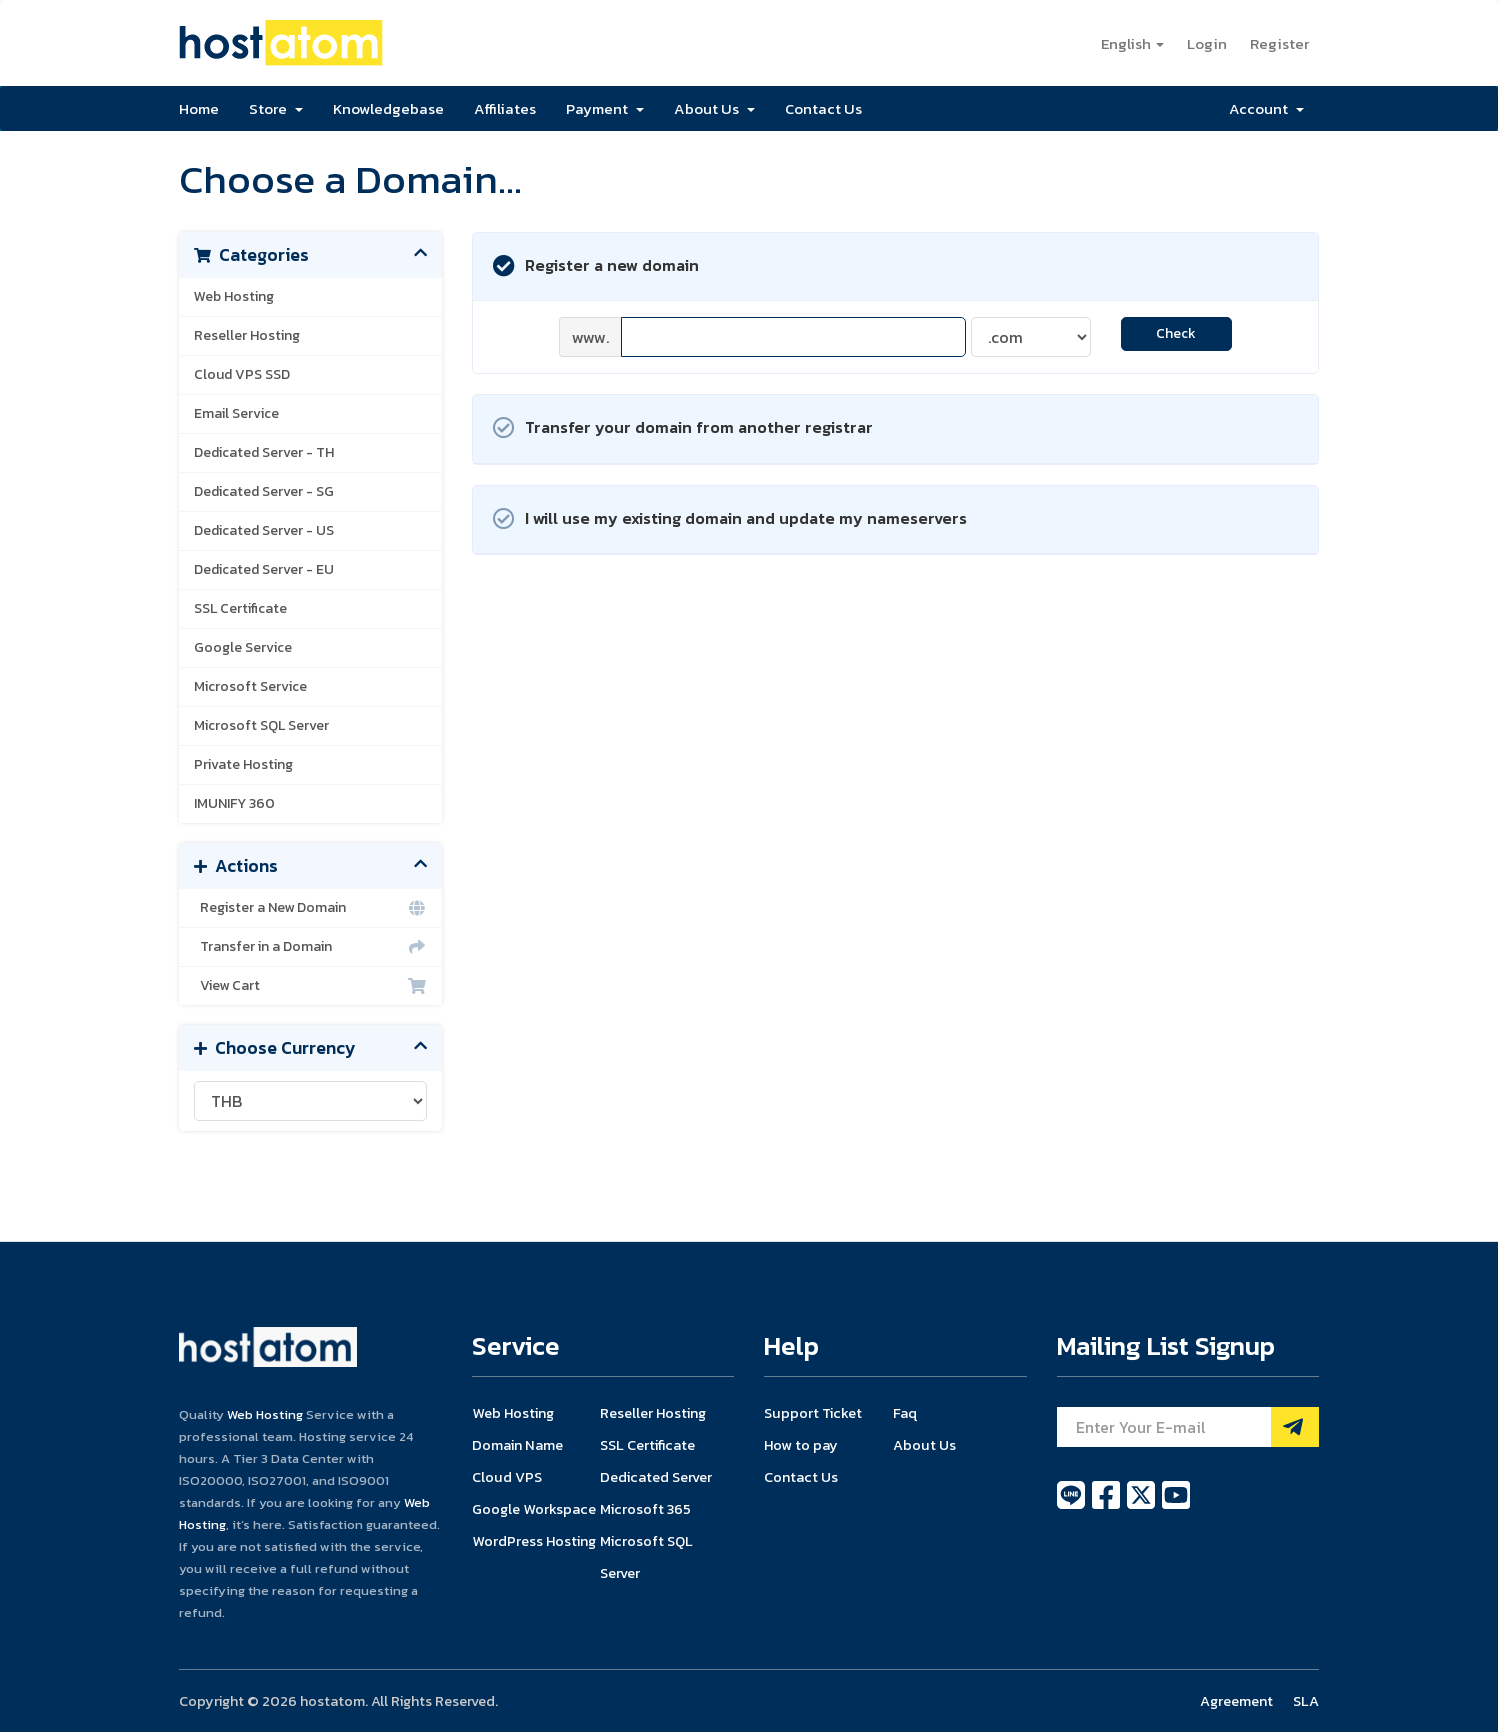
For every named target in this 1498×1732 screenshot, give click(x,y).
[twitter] (1142, 1506)
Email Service (236, 413)
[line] (1072, 1506)
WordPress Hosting (534, 1541)
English (1132, 43)
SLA (1306, 1701)
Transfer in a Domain (310, 947)
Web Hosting (234, 296)
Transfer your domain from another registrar (683, 428)
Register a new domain (596, 266)
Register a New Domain (310, 908)
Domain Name (517, 1445)
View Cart (310, 986)
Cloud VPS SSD (242, 374)
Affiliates (505, 108)
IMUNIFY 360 (234, 803)
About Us (714, 108)
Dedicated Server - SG (264, 491)
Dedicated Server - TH (264, 452)
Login (1207, 43)
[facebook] (1107, 1506)
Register (1279, 43)
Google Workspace (534, 1509)
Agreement (1236, 1701)
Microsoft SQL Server (261, 725)
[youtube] (1176, 1506)
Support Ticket (813, 1413)
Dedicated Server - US (264, 530)
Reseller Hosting (247, 335)
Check (1176, 333)
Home (199, 108)
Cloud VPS (507, 1477)
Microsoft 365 (645, 1509)
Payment (605, 108)
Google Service (243, 647)
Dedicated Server (656, 1477)
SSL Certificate (240, 608)
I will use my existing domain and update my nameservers (730, 519)
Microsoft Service (250, 686)
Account (1266, 108)
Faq (905, 1413)
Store (276, 108)
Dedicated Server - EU (264, 569)
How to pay (801, 1445)
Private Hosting (243, 764)
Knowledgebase (388, 108)
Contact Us (823, 108)
